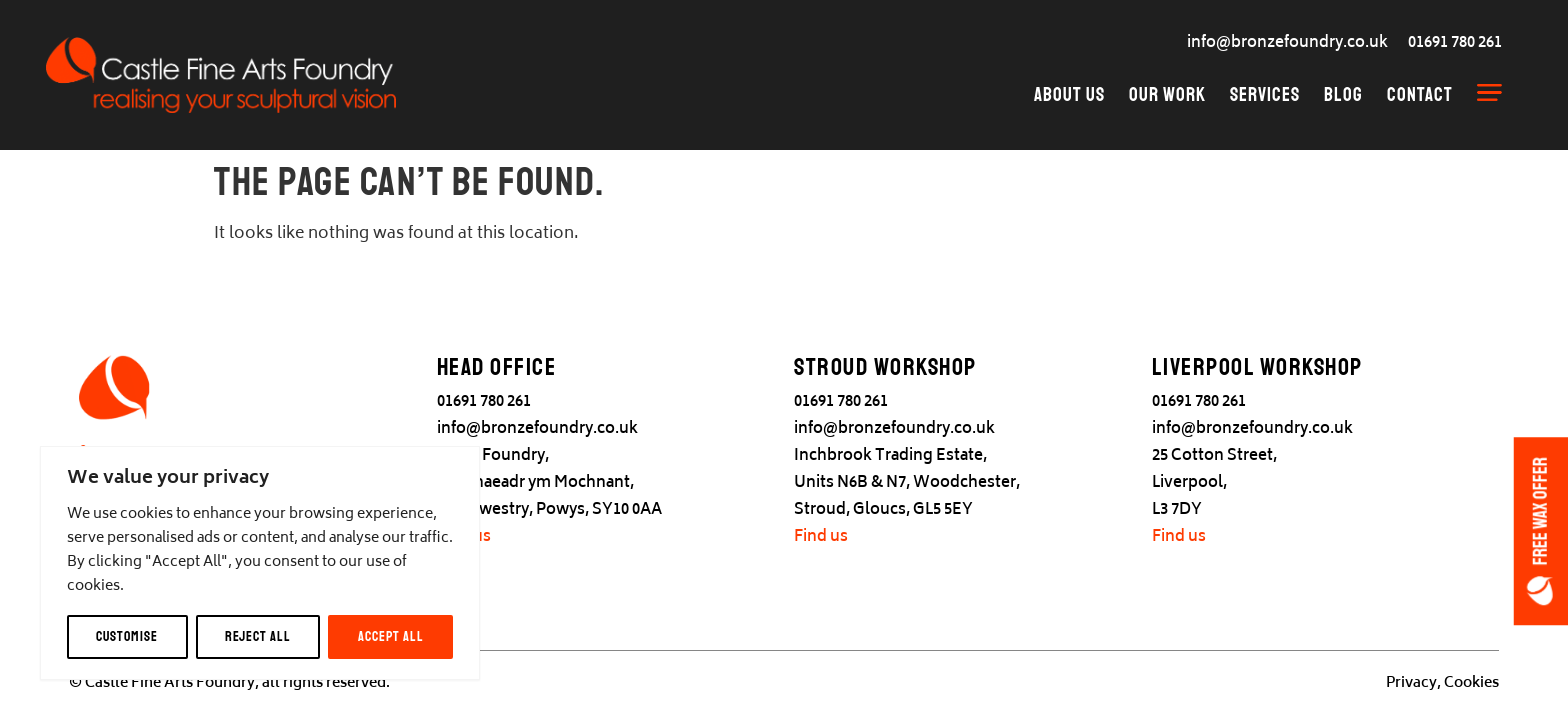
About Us (1069, 95)
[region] (260, 563)
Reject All (258, 636)
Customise (127, 636)
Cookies (1471, 683)
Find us (821, 537)
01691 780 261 (1455, 43)
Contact (1420, 95)
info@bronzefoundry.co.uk (1287, 43)
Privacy (1411, 683)
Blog (1343, 95)
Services (1265, 95)
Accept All (391, 636)
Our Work (1167, 95)
